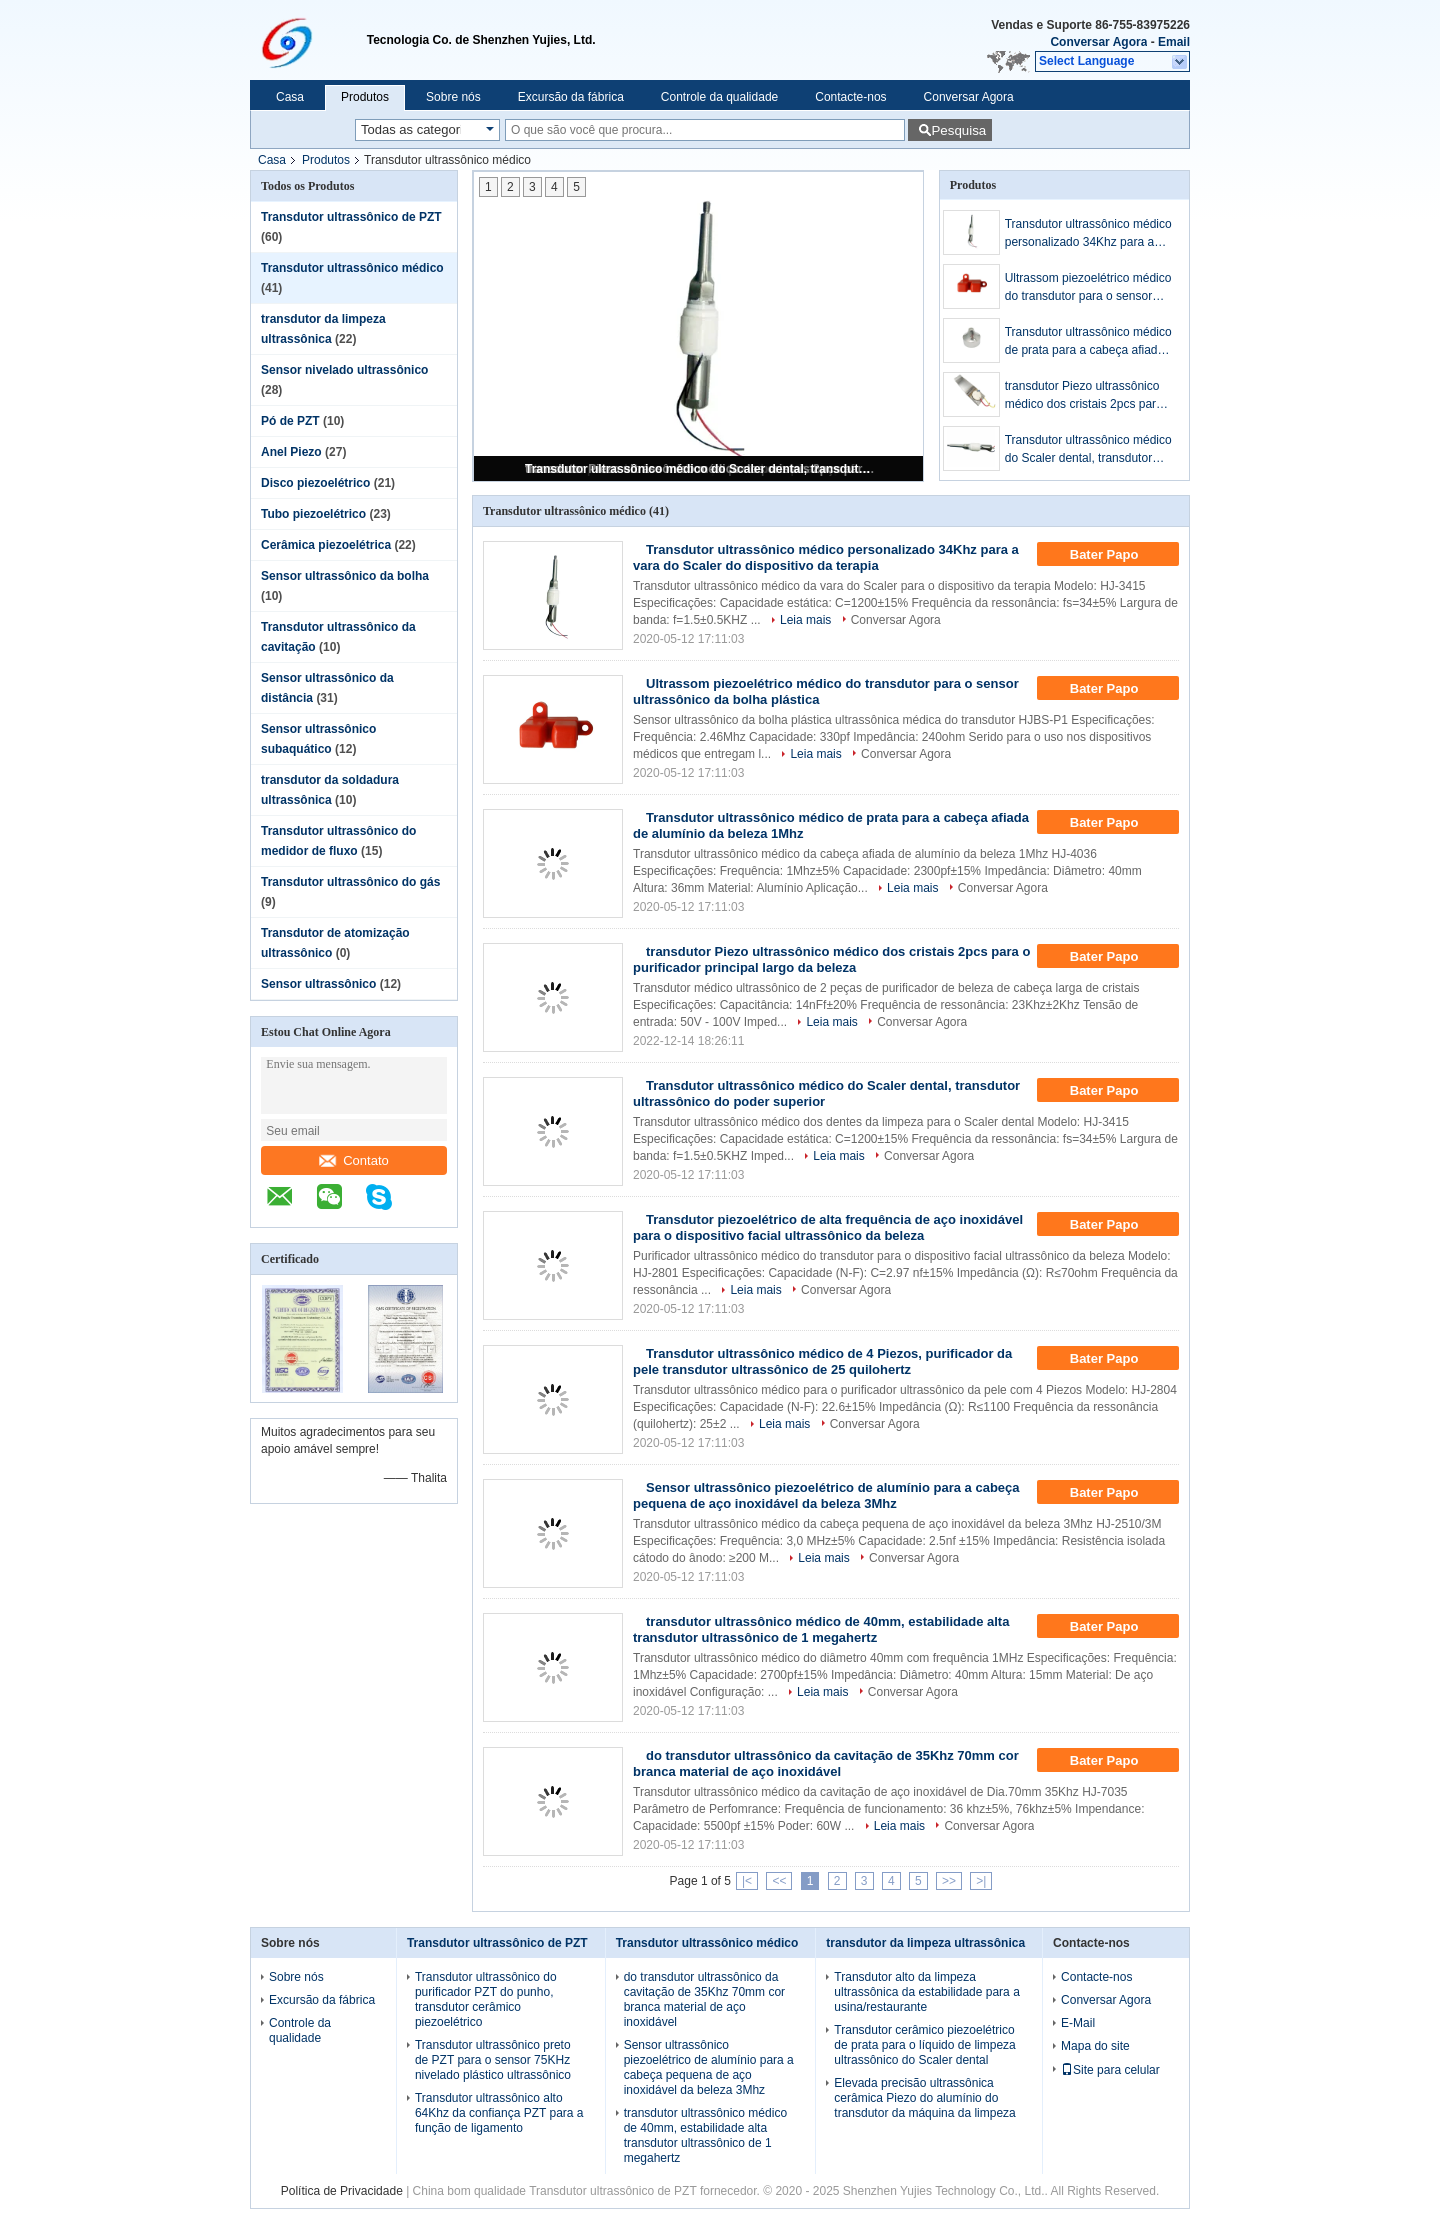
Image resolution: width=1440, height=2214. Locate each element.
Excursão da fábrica (571, 97)
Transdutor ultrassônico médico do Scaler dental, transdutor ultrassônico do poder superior (700, 469)
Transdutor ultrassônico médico (352, 268)
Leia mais (805, 620)
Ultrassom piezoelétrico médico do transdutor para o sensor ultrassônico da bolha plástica (1088, 288)
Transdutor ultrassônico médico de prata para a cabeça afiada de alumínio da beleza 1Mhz (1088, 342)
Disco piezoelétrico (315, 483)
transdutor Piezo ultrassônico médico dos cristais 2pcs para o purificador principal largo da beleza (1089, 396)
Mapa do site (1095, 2046)
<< (779, 1881)
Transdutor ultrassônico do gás (350, 882)
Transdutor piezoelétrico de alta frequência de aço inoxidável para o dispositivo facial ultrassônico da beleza (828, 1227)
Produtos (365, 97)
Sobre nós (453, 97)
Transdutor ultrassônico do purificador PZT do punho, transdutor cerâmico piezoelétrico (486, 1999)
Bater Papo (1118, 555)
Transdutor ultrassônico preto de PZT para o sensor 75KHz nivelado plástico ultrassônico (493, 2060)
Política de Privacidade (342, 2191)
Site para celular (1110, 2070)
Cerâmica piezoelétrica (326, 545)
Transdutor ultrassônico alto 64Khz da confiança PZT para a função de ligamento (499, 2113)
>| (981, 1881)
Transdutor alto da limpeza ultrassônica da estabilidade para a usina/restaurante (926, 1992)
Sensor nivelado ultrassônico (344, 370)
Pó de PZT (290, 421)
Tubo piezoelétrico (313, 514)
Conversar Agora (1098, 42)
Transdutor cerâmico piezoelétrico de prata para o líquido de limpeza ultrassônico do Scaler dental (924, 2045)
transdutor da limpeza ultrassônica (925, 1943)
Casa (290, 97)
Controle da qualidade (719, 97)
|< (747, 1881)
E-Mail (1078, 2023)
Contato (354, 1160)
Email (1174, 42)
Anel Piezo (291, 452)
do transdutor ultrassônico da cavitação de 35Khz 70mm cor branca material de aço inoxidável (826, 1763)
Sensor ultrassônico (318, 984)
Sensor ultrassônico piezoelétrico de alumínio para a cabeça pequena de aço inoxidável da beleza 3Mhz (826, 1495)
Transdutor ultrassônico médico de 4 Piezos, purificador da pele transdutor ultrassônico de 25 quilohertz (822, 1361)
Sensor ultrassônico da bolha (345, 576)
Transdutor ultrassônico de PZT (351, 217)
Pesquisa (958, 130)
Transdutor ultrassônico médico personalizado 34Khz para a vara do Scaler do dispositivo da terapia (1088, 234)
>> (949, 1881)
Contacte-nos (850, 97)
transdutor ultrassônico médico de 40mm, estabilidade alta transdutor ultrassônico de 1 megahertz (821, 1629)
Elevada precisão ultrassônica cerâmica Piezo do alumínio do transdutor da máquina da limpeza (924, 2098)
